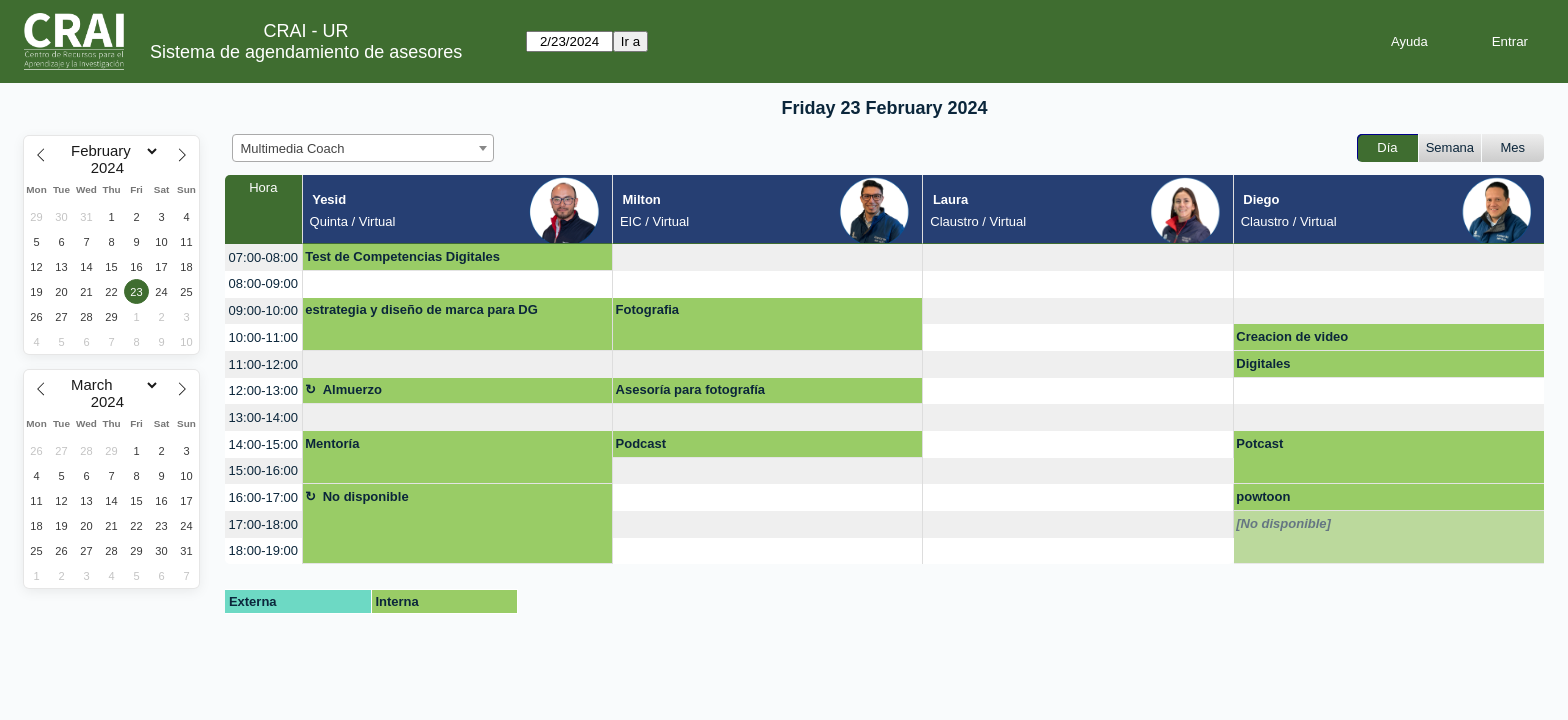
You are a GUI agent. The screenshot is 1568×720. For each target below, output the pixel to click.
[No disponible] (1283, 523)
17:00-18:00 (263, 524)
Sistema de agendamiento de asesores (306, 52)
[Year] (112, 168)
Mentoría (332, 443)
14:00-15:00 (263, 444)
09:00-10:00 (263, 310)
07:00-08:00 (263, 257)
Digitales (1263, 363)
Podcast (641, 443)
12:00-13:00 (263, 390)
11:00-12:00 (263, 364)
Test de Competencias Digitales (402, 256)
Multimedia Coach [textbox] (293, 148)
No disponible (366, 496)
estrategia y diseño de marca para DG (421, 309)
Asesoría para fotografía (691, 389)
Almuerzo (352, 389)
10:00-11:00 (263, 337)
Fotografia (648, 309)
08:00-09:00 (263, 283)
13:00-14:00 (263, 417)
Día (1387, 147)
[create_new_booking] (767, 257)
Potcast (1259, 443)
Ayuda (1409, 41)
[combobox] (363, 148)
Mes (1513, 147)
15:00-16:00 (263, 470)
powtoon (1263, 496)
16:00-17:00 (263, 497)
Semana (1450, 147)
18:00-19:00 (263, 550)
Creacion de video (1292, 336)
